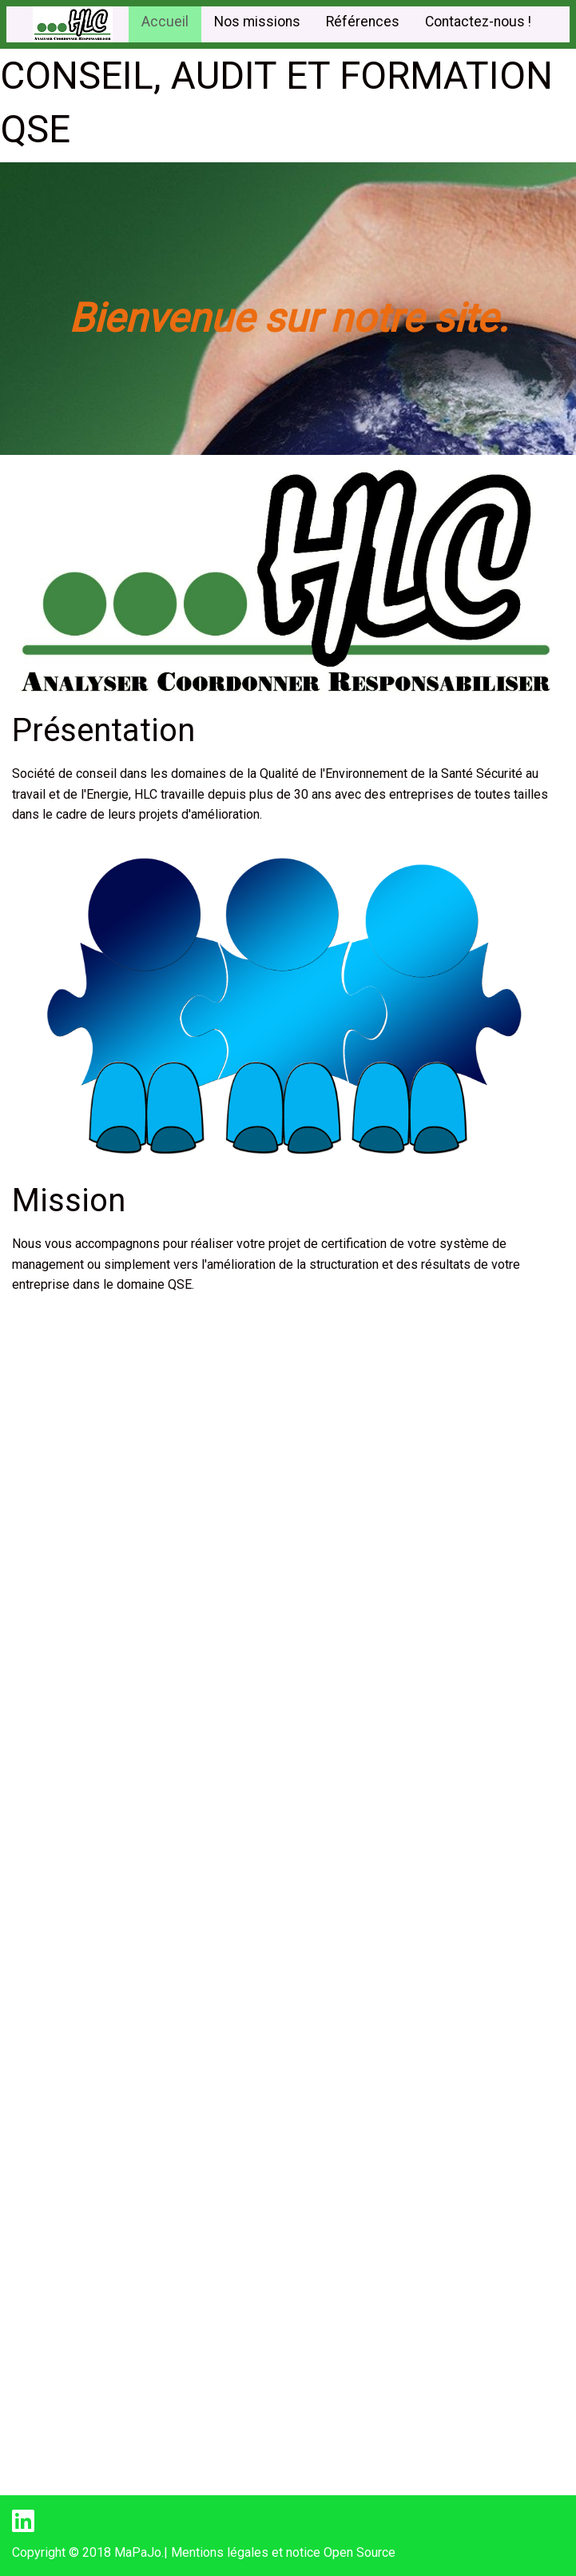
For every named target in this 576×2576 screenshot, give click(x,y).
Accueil (165, 22)
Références (362, 22)
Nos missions (257, 22)
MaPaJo (137, 2552)
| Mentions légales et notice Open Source (279, 2552)
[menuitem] (165, 24)
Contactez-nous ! (478, 22)
